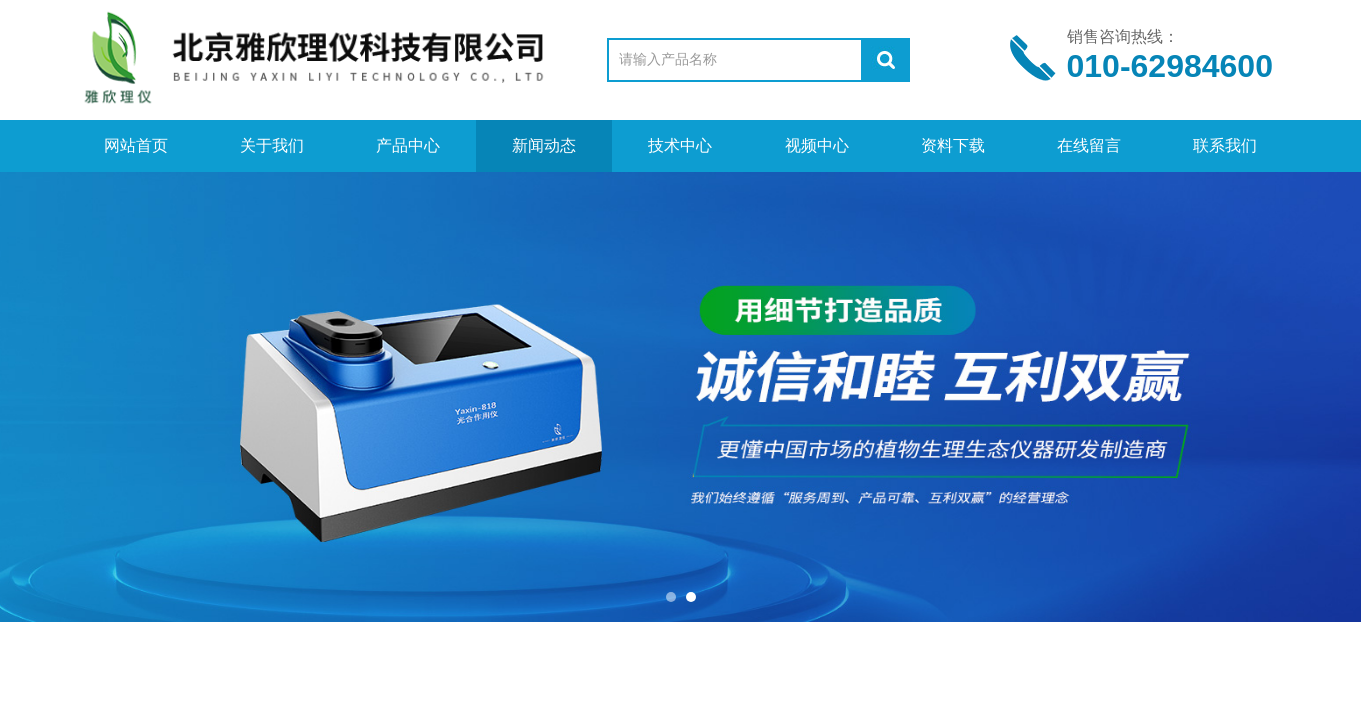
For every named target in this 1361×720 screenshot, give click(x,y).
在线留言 (1089, 145)
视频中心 (817, 145)
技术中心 (680, 145)
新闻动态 (544, 145)
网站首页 (136, 145)
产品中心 (408, 145)
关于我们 (272, 145)
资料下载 (953, 145)
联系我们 (1225, 145)
